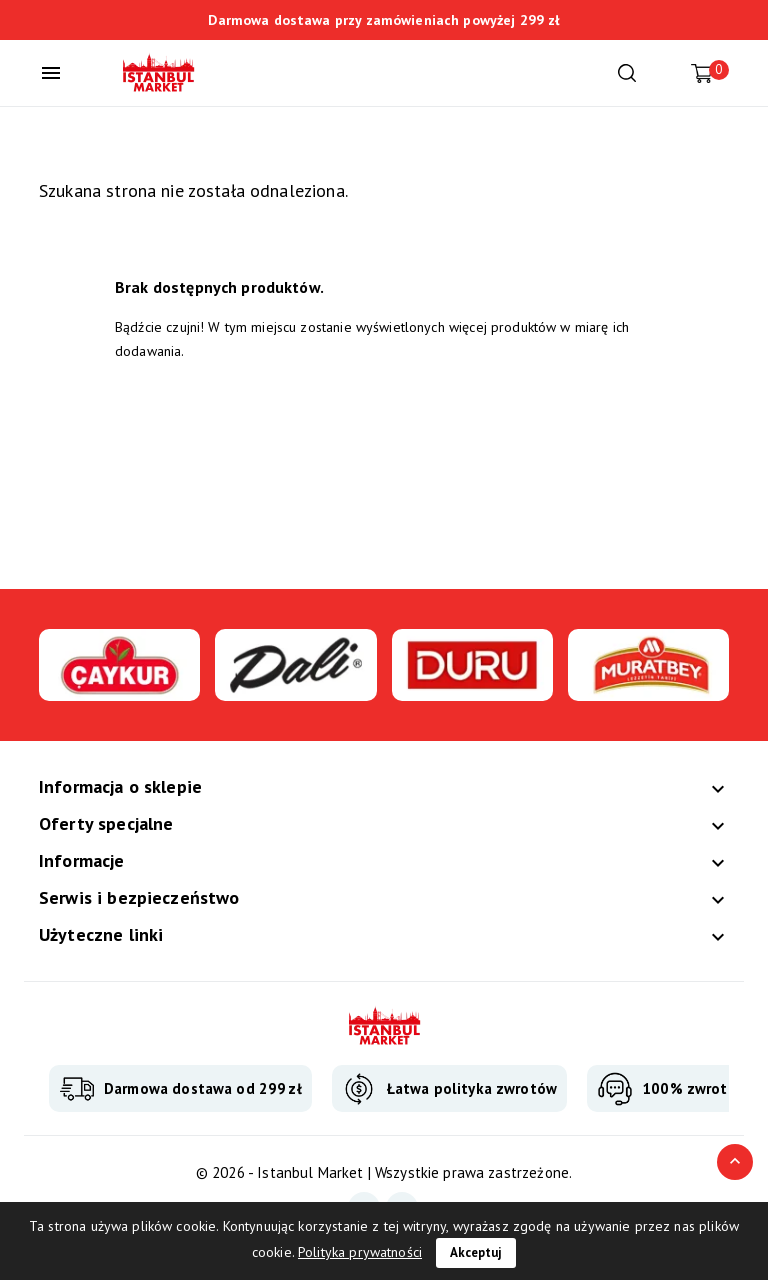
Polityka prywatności (360, 1252)
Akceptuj (476, 1252)
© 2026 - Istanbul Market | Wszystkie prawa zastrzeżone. (384, 1172)
